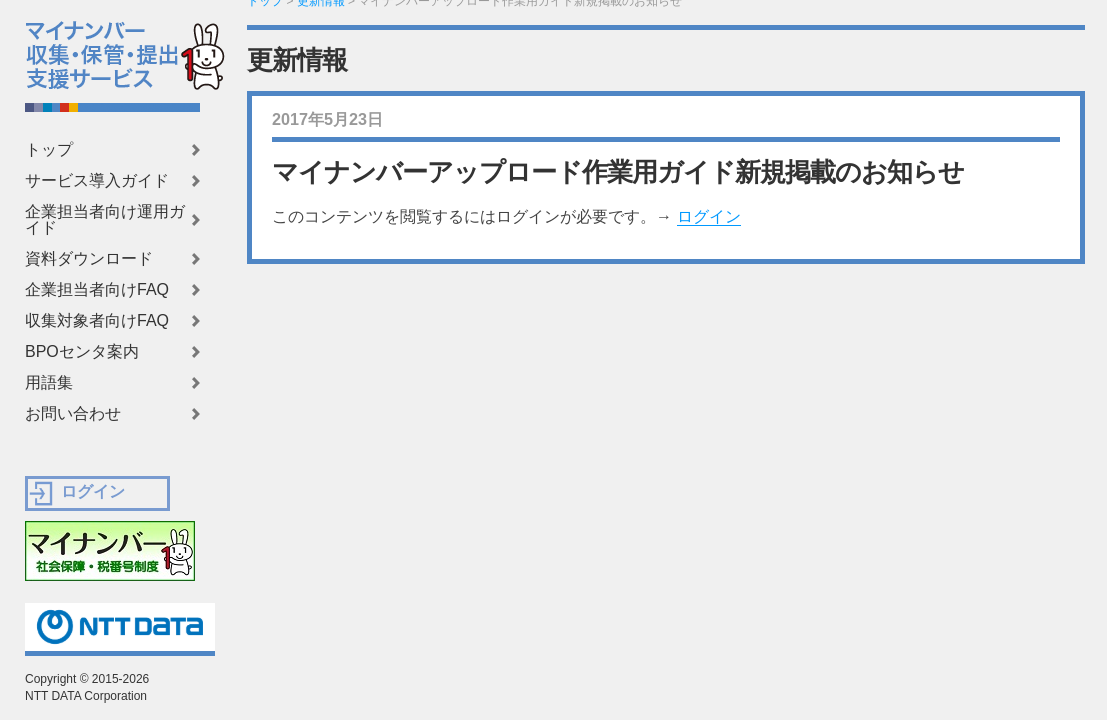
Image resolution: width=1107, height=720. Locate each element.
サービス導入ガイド (97, 181)
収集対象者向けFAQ (97, 321)
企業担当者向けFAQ (97, 290)
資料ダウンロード (89, 259)
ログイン (709, 216)
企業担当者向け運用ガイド (105, 220)
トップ (49, 150)
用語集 (49, 383)
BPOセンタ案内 (82, 352)
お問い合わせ (73, 414)
